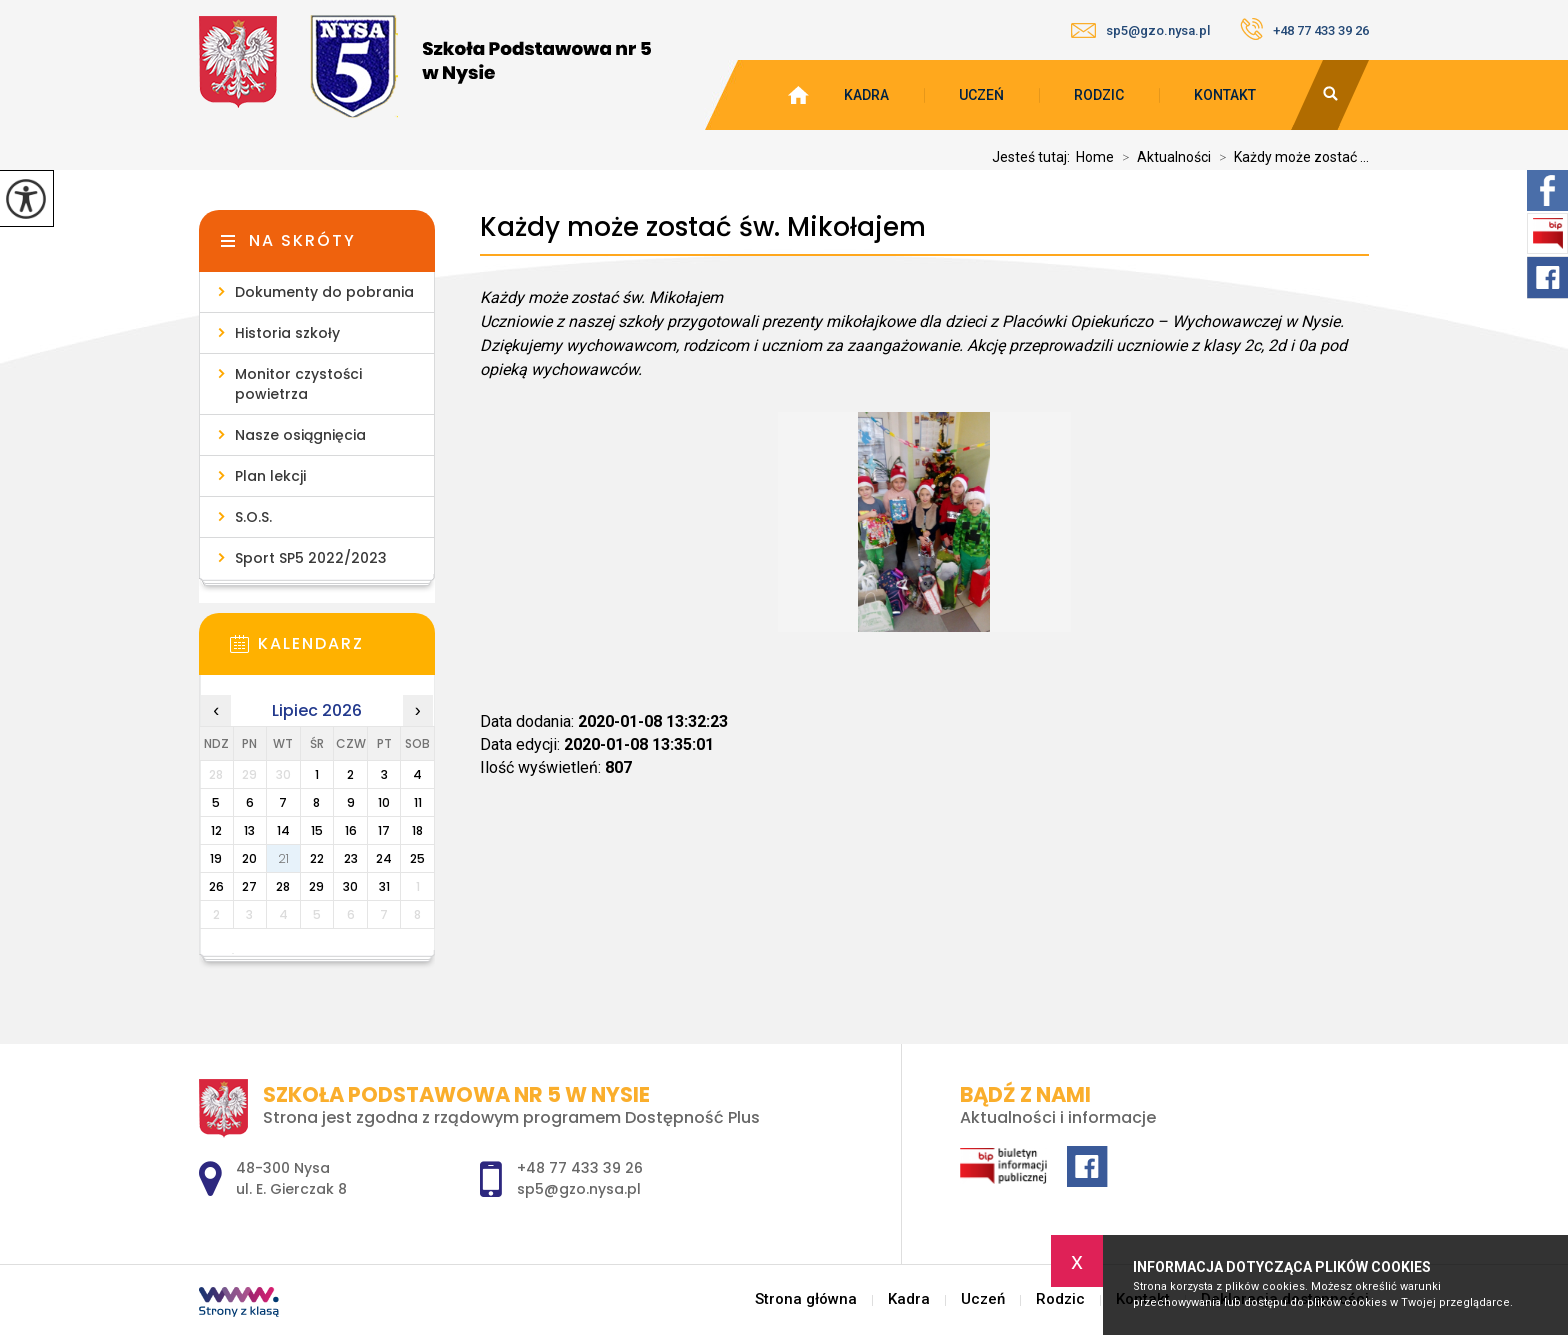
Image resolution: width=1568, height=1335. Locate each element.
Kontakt (1225, 95)
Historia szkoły (287, 333)
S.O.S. (253, 517)
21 (283, 858)
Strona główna (806, 1299)
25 (417, 858)
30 (350, 886)
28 (283, 886)
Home (1095, 157)
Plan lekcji (270, 476)
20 (249, 858)
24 (384, 858)
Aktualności (1162, 157)
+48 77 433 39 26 (1304, 29)
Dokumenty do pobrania (324, 292)
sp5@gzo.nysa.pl (1140, 30)
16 (351, 830)
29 (316, 886)
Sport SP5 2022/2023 (311, 558)
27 (249, 886)
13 (249, 830)
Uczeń (981, 95)
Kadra (866, 95)
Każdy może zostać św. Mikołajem (703, 227)
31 (384, 886)
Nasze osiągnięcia (300, 435)
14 (283, 830)
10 (384, 802)
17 (384, 830)
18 (417, 830)
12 (216, 830)
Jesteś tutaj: (1034, 157)
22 (317, 858)
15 (317, 830)
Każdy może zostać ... (1290, 157)
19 (216, 858)
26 (216, 886)
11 (418, 802)
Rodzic (1099, 95)
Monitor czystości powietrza (298, 384)
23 (351, 858)
